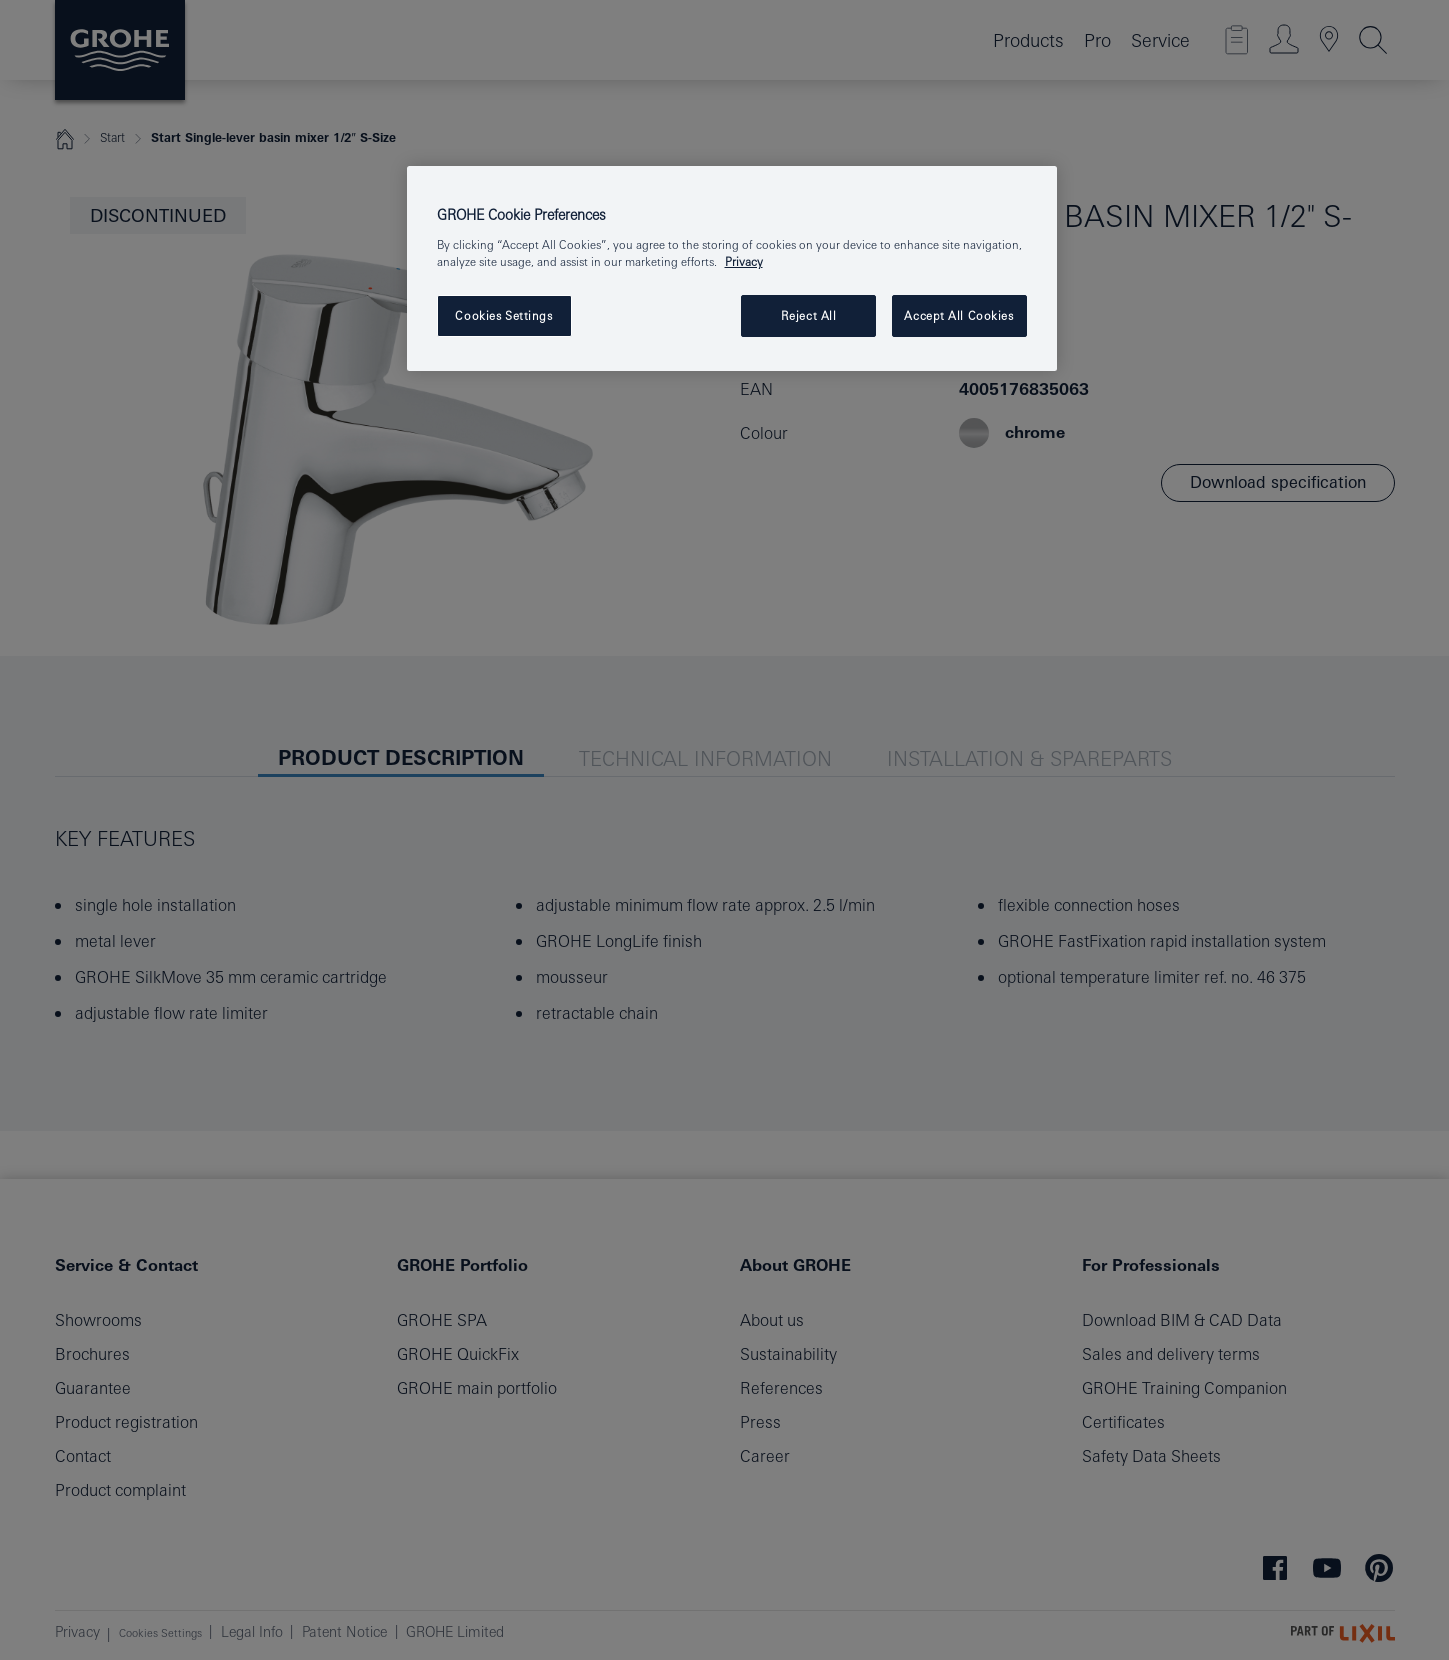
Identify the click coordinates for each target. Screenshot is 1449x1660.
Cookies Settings (503, 315)
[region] (732, 268)
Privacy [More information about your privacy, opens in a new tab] (744, 261)
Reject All (809, 315)
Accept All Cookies (958, 315)
